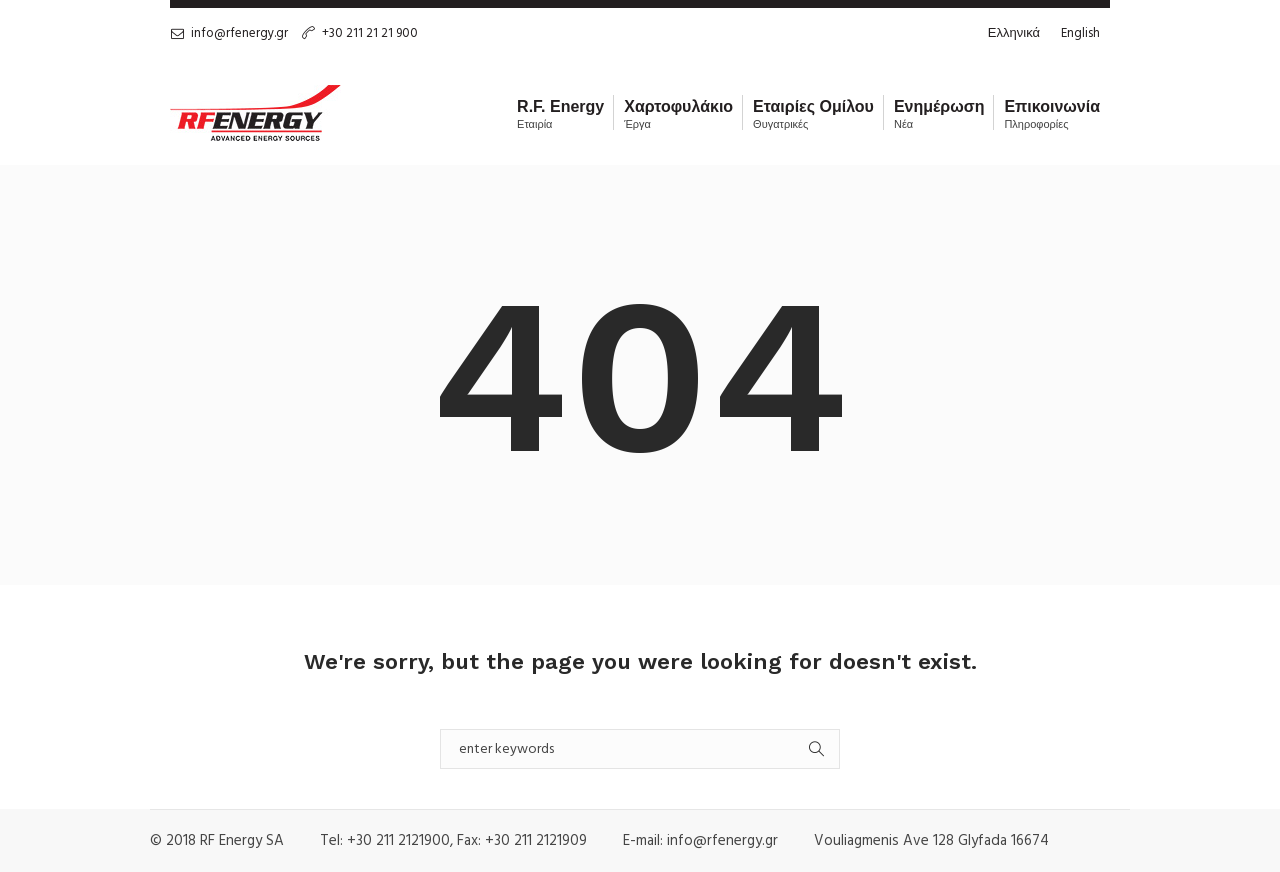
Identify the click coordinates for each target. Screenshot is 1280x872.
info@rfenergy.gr (239, 33)
